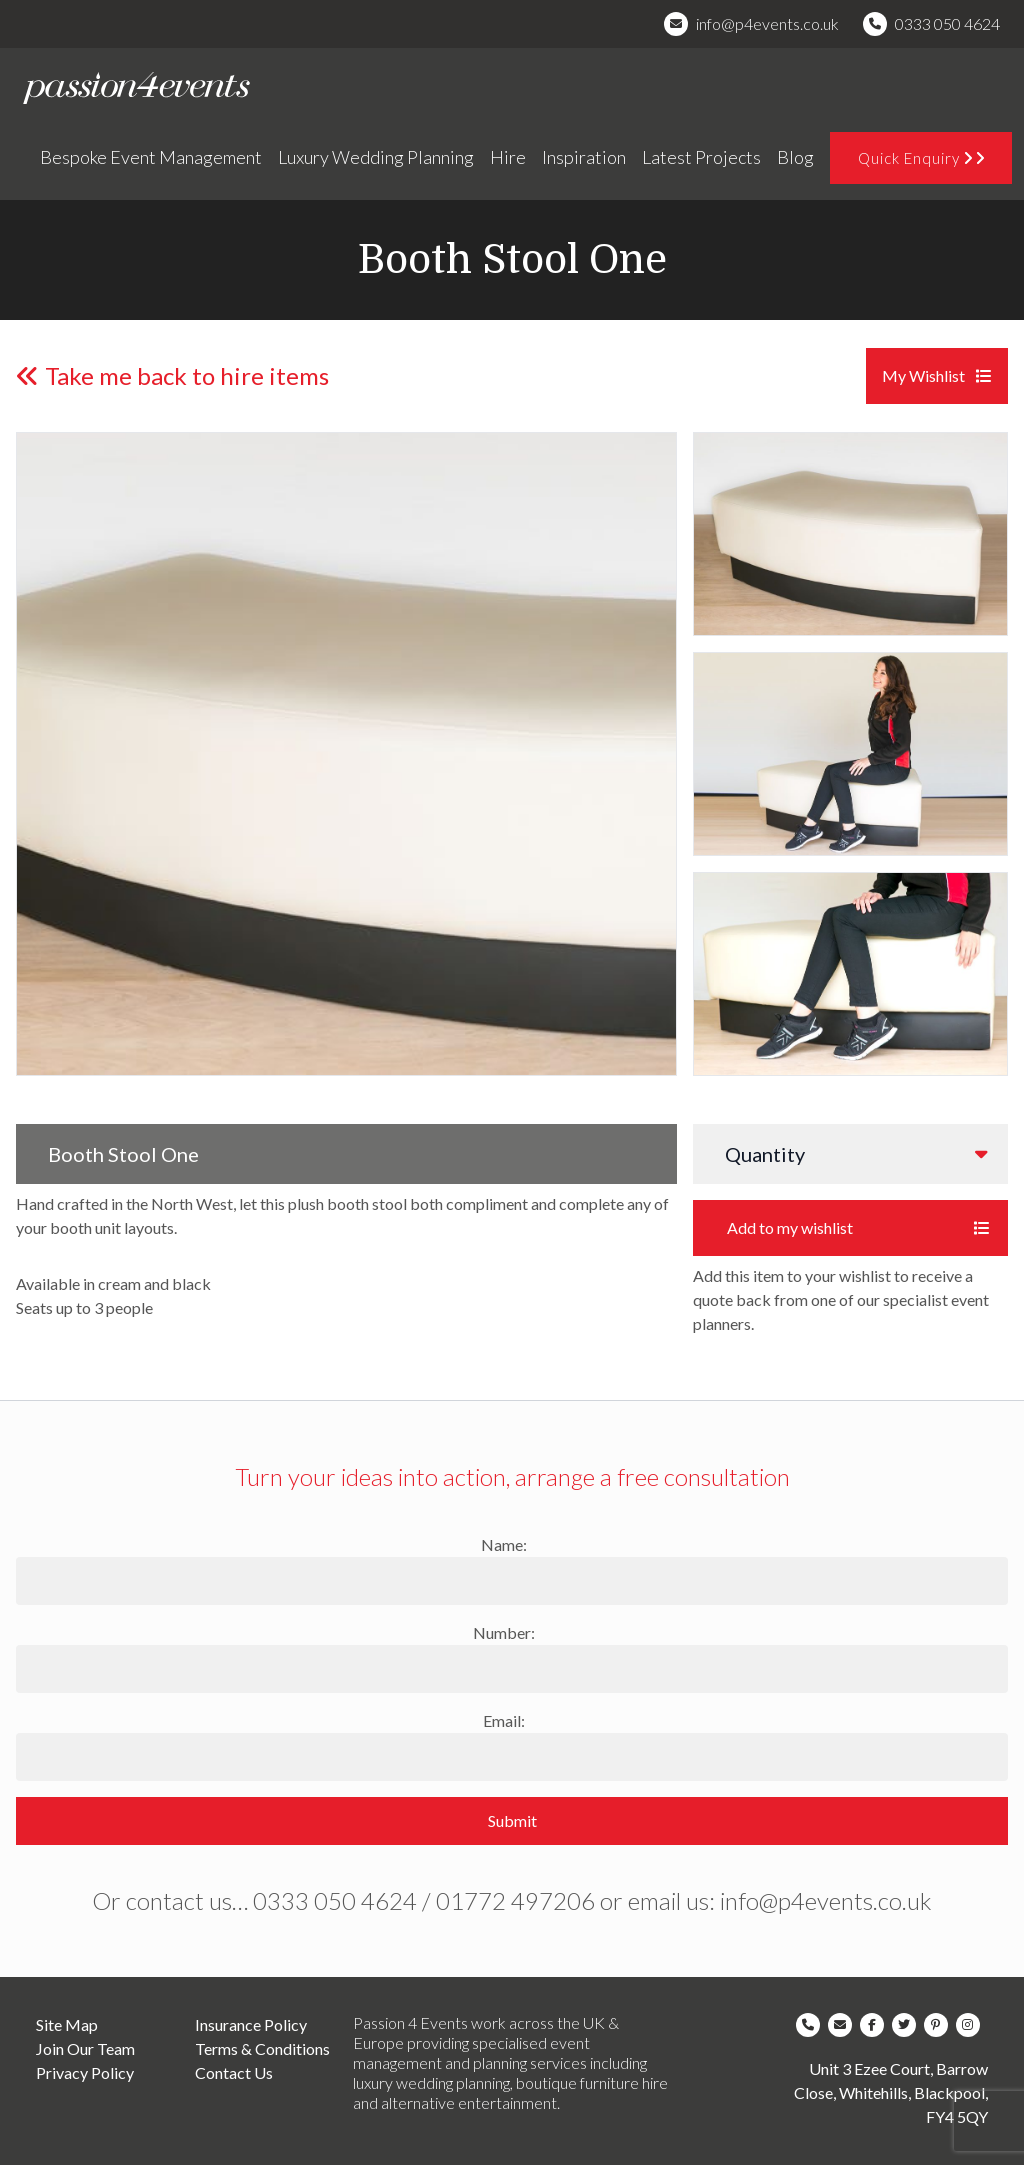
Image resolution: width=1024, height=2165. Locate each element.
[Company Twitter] (908, 2025)
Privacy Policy (85, 2072)
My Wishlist (937, 375)
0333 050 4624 (947, 23)
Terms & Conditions (262, 2048)
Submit (512, 1820)
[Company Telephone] (812, 2025)
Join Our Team (85, 2048)
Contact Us (234, 2072)
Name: (504, 1544)
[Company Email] (844, 2025)
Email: (504, 1720)
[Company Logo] (135, 88)
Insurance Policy (251, 2024)
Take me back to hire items (172, 375)
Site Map (67, 2024)
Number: (504, 1632)
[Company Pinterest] (940, 2025)
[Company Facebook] (876, 2025)
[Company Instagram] (972, 2025)
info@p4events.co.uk (767, 23)
